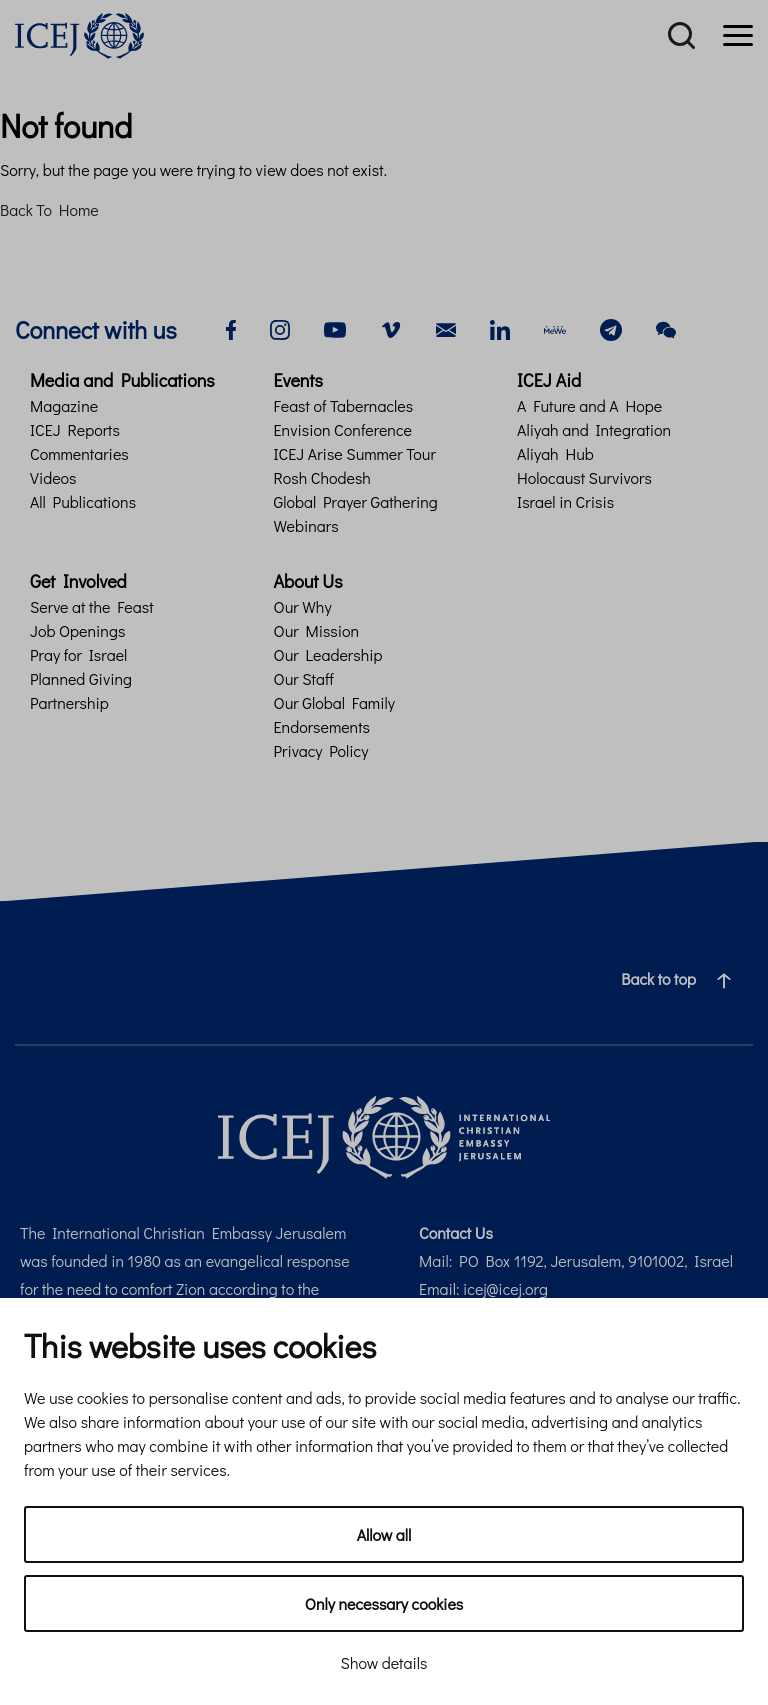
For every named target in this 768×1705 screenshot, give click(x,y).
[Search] (681, 36)
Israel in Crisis (565, 501)
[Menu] (738, 36)
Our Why (303, 606)
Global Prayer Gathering (356, 501)
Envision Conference (343, 429)
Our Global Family (334, 702)
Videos (53, 477)
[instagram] (280, 327)
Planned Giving (81, 678)
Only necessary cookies (384, 1603)
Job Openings (77, 630)
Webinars (306, 525)
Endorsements (322, 726)
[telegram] (611, 327)
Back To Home (49, 209)
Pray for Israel (78, 654)
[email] (446, 327)
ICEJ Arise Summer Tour (355, 453)
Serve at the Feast (92, 606)
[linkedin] (500, 327)
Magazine (64, 405)
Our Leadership (328, 654)
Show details (384, 1662)
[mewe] (555, 327)
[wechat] (666, 327)
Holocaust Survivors (584, 477)
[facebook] (231, 327)
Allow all (384, 1534)
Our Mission (317, 630)
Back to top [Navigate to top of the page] (684, 979)
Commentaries (79, 453)
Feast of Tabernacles (344, 405)
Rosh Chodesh (322, 477)
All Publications (83, 501)
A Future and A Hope (589, 405)
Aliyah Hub (555, 453)
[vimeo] (391, 327)
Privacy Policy (321, 750)
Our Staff (304, 678)
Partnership (69, 702)
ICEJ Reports (75, 429)
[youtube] (335, 327)
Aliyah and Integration (594, 429)
